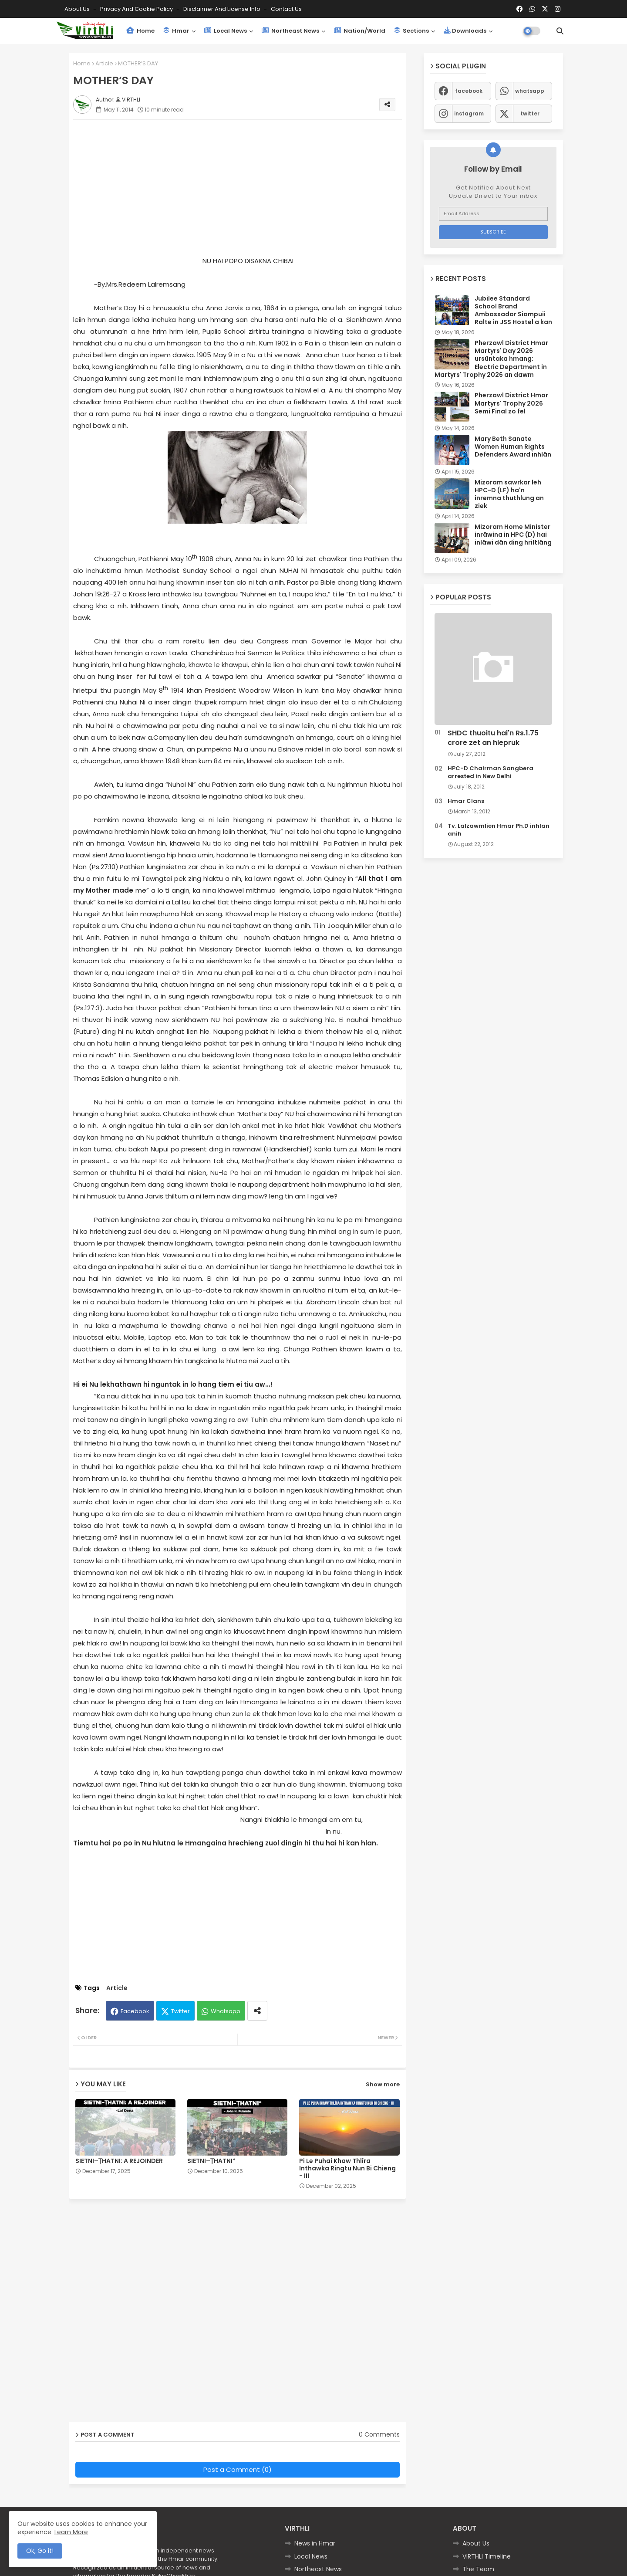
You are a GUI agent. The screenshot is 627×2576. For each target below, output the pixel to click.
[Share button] (257, 2011)
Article (104, 63)
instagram (469, 113)
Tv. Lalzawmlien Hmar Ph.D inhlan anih (498, 830)
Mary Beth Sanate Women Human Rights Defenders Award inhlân (513, 447)
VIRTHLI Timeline (486, 2556)
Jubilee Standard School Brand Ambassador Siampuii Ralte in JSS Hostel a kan (513, 310)
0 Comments (379, 2434)
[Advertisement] (246, 187)
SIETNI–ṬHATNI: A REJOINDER (119, 2161)
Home (140, 31)
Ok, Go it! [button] (40, 2550)
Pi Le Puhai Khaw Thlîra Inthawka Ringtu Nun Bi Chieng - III (347, 2168)
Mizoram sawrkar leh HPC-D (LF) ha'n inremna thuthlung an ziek (509, 494)
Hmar (176, 31)
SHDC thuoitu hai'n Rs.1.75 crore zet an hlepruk (493, 738)
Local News (225, 31)
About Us (77, 9)
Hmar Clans (466, 801)
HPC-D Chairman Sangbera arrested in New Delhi (490, 772)
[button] (560, 31)
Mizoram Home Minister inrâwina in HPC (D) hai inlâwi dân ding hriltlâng (513, 535)
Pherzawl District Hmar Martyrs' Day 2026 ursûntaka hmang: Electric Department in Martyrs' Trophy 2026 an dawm (491, 359)
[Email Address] (493, 214)
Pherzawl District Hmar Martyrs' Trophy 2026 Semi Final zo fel (511, 403)
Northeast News (290, 31)
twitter (529, 113)
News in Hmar (314, 2543)
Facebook (135, 2011)
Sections (411, 31)
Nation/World (359, 31)
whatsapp (529, 91)
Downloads (465, 31)
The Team (478, 2569)
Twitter (180, 2011)
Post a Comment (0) (237, 2469)
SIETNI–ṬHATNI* (211, 2161)
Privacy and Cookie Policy (137, 9)
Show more (383, 2084)
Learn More (71, 2532)
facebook (468, 91)
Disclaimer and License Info (222, 9)
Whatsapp (225, 2011)
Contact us (286, 9)
